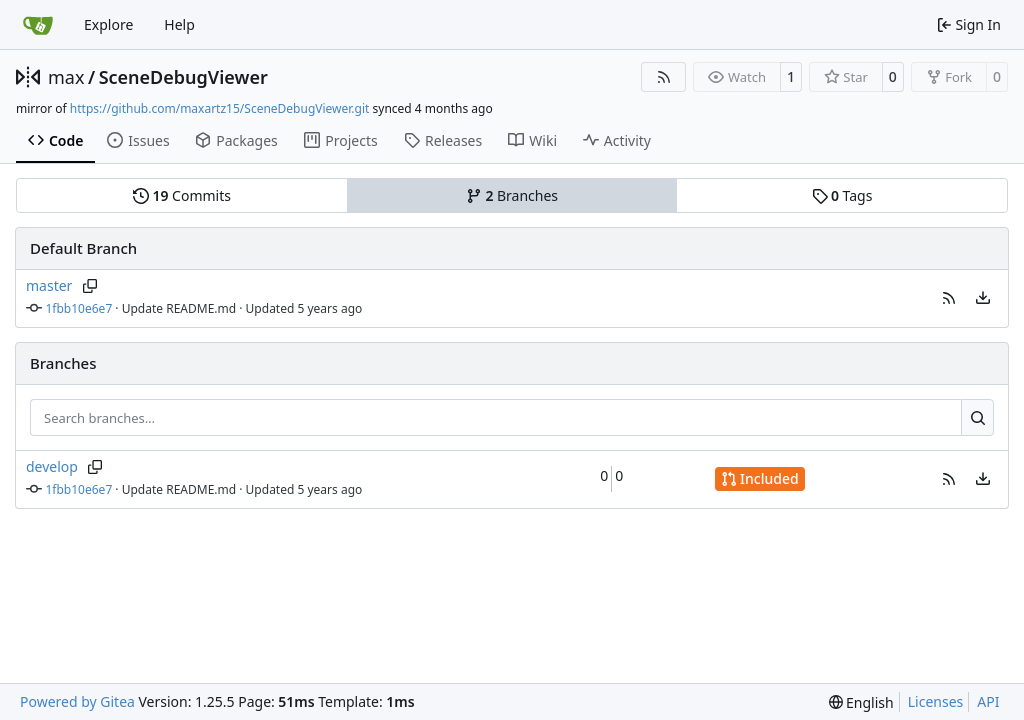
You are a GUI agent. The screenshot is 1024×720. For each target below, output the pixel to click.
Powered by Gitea (77, 701)
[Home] (38, 25)
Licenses (936, 701)
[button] (949, 298)
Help (179, 24)
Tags (842, 195)
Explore (108, 24)
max (66, 77)
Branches (512, 195)
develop (52, 466)
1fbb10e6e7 (79, 308)
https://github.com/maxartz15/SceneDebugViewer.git (220, 108)
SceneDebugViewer (183, 77)
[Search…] (977, 418)
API (988, 701)
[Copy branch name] (89, 286)
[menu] (983, 298)
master (49, 285)
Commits (182, 195)
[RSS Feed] (664, 77)
